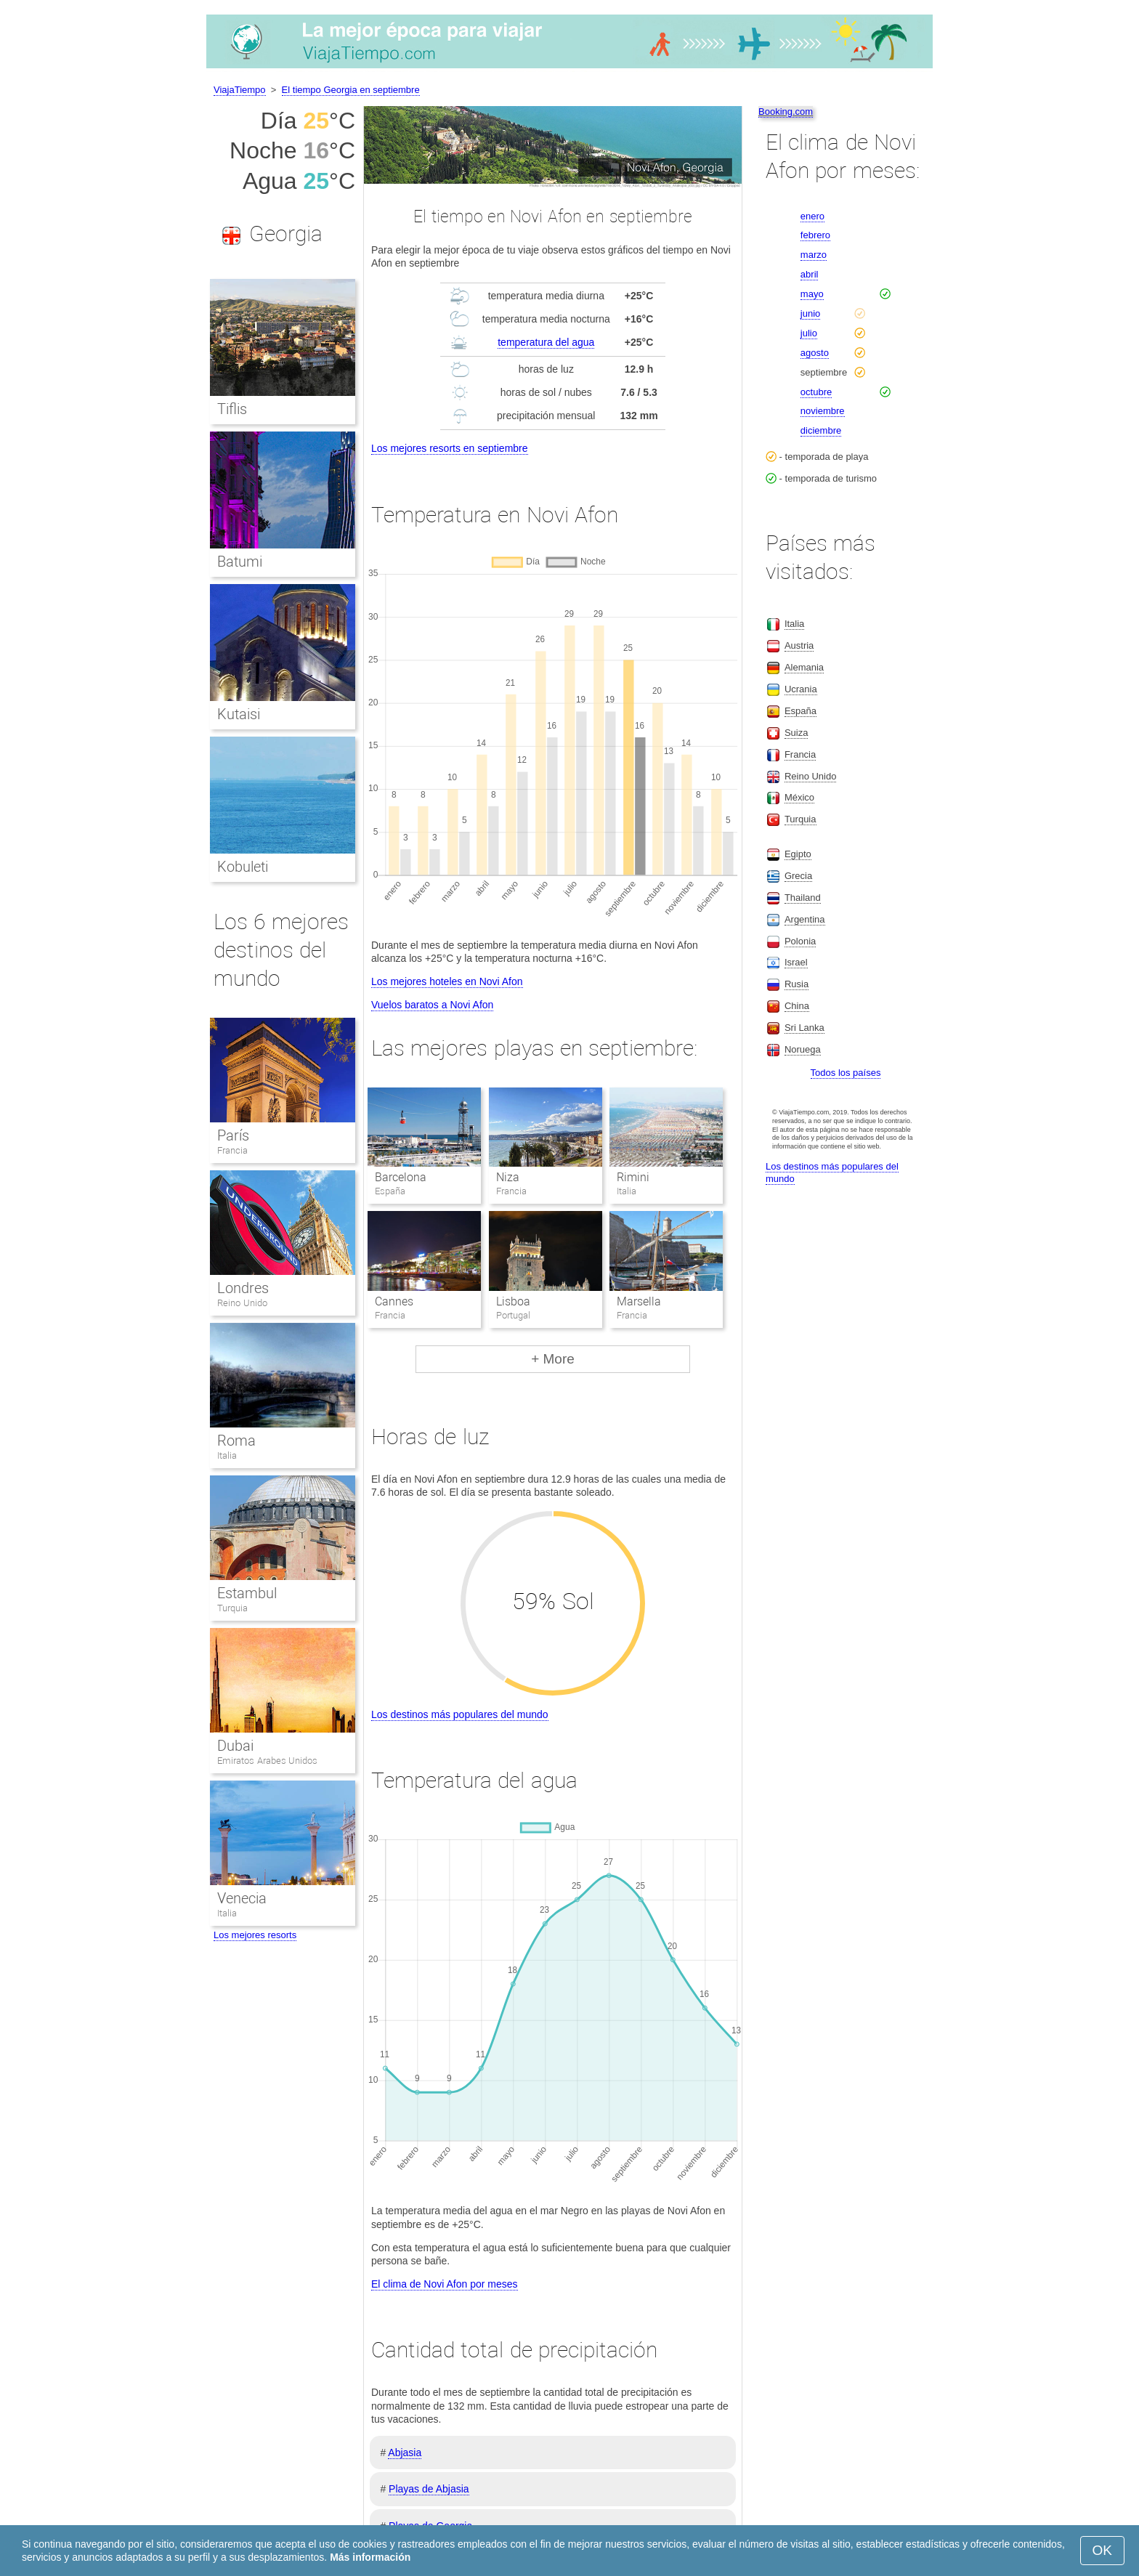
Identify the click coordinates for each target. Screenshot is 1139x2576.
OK (1102, 2550)
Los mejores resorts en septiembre (449, 448)
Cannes (394, 1301)
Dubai (235, 1745)
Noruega (803, 1049)
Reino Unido (242, 1302)
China (797, 1005)
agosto (814, 352)
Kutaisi (238, 714)
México (799, 797)
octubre (816, 391)
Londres (243, 1288)
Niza (507, 1177)
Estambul (247, 1593)
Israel (796, 962)
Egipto (798, 853)
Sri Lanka (804, 1027)
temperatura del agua (546, 342)
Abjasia (404, 2452)
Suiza (796, 732)
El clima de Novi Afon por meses (444, 2284)
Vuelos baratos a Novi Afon (432, 1004)
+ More (553, 1358)
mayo (812, 293)
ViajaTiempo (240, 89)
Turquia (232, 1608)
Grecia (798, 875)
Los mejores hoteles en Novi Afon (447, 981)
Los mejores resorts (255, 1934)
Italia (227, 1455)
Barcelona (400, 1177)
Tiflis (232, 409)
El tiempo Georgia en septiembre (351, 89)
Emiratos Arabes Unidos (267, 1760)
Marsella (639, 1301)
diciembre (820, 430)
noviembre (822, 410)
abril (809, 274)
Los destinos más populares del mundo (459, 1714)
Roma (236, 1440)
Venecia (242, 1898)
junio (810, 313)
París (233, 1135)
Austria (799, 645)
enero (812, 216)
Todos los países (846, 1072)
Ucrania (801, 689)
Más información (370, 2557)
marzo (813, 254)
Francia (232, 1150)
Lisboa (513, 1301)
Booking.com (785, 111)
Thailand (803, 897)
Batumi (239, 561)
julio (808, 333)
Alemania (804, 667)
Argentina (805, 919)
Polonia (800, 941)
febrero (815, 235)
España (800, 710)
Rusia (796, 984)
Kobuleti (242, 866)
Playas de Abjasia (429, 2489)
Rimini (633, 1177)
